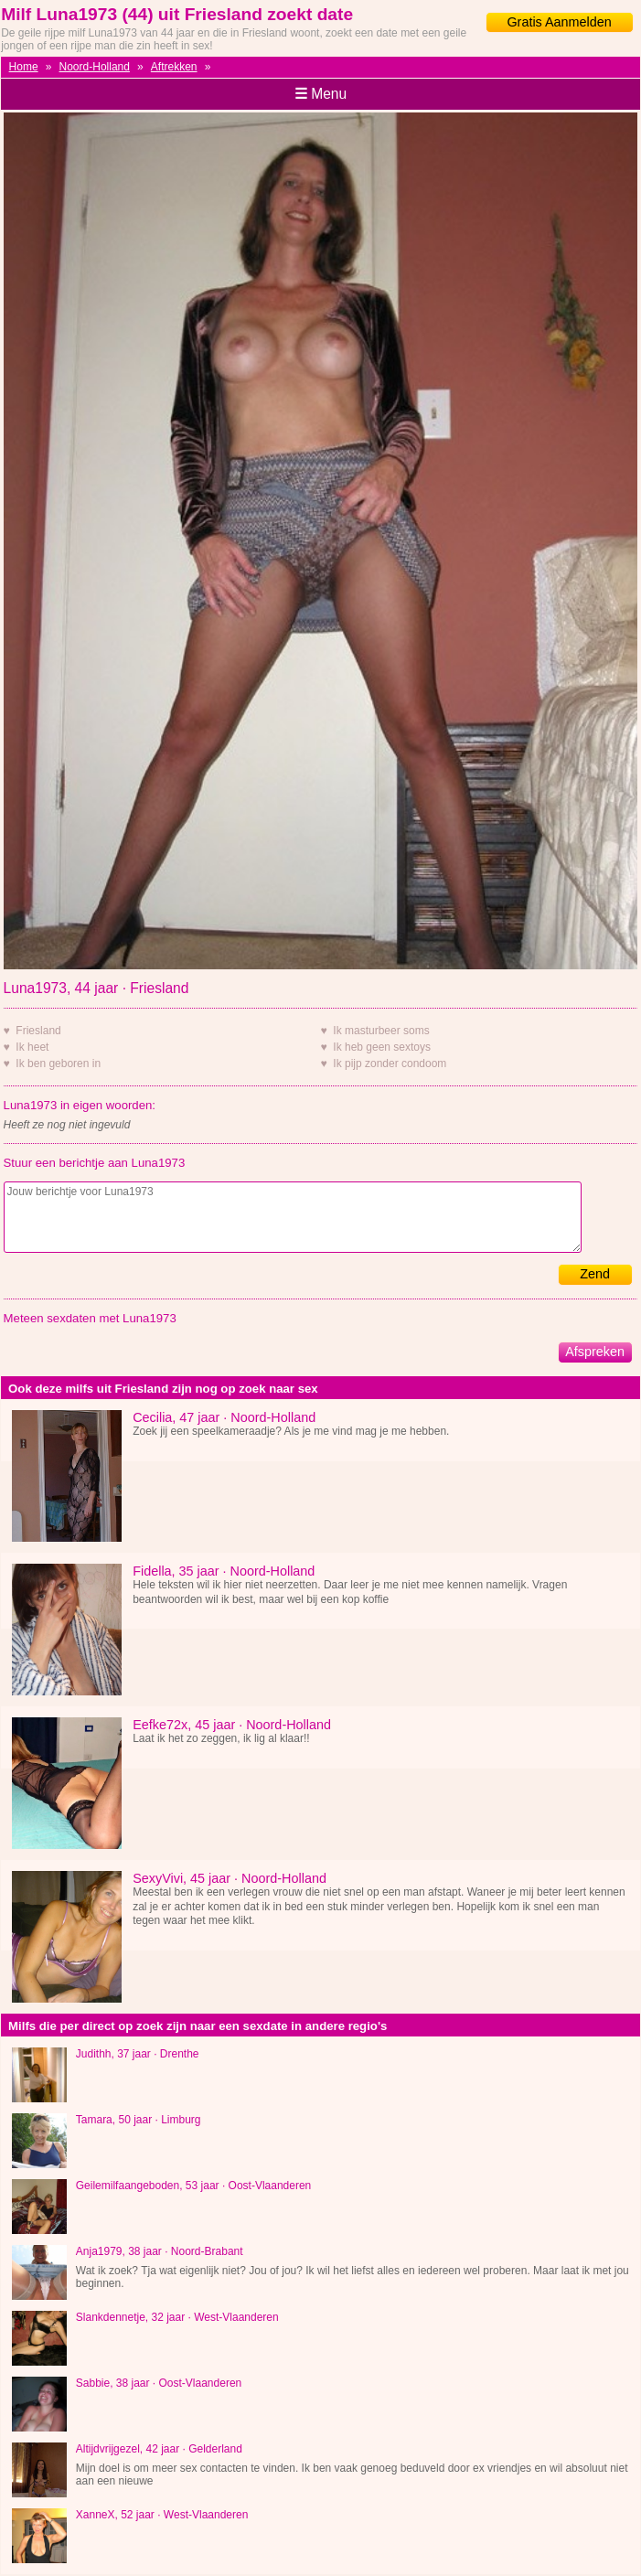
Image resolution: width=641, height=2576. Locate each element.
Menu (320, 94)
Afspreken (595, 1351)
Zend (595, 1274)
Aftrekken (174, 66)
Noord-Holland (94, 66)
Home (23, 66)
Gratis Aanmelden (559, 22)
